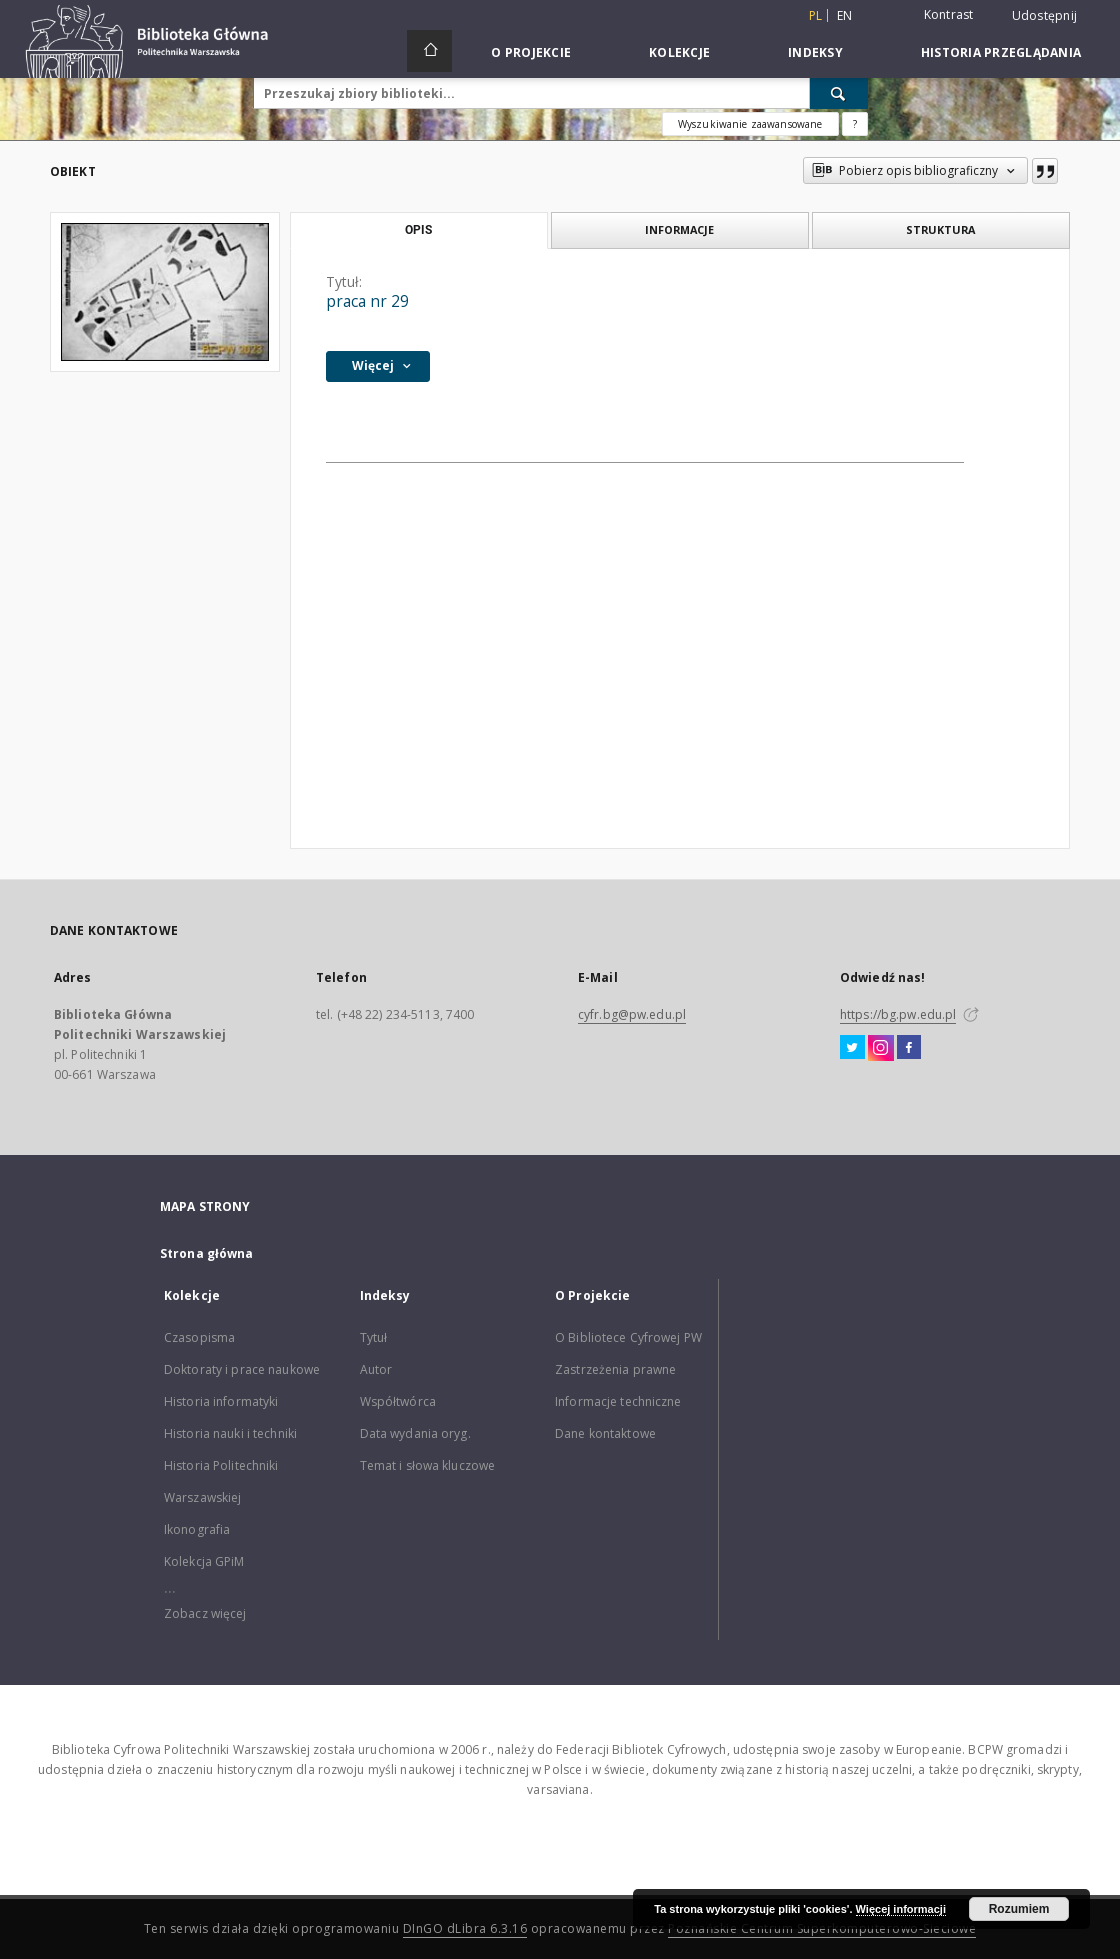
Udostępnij (1045, 16)
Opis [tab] (418, 230)
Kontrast (949, 14)
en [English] (845, 15)
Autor (376, 1369)
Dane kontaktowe (605, 1433)
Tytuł (374, 1337)
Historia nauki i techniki (230, 1433)
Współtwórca (398, 1401)
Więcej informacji (901, 1909)
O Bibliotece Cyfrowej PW (628, 1337)
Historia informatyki (221, 1401)
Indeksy (815, 52)
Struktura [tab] (940, 229)
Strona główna (207, 1253)
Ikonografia (197, 1529)
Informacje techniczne (618, 1401)
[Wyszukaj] (839, 93)
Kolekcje (679, 52)
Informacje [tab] (679, 229)
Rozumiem (1019, 1909)
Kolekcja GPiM (204, 1561)
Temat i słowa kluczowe (428, 1465)
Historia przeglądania (1001, 52)
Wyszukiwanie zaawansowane (750, 124)
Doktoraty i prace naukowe (242, 1369)
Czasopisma (199, 1337)
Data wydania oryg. (415, 1433)
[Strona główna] (429, 51)
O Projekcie (531, 52)
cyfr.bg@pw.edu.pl (632, 1014)
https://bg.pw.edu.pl (898, 1014)
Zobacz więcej (205, 1613)
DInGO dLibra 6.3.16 (465, 1928)
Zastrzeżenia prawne (615, 1369)
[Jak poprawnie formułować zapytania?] (855, 124)
